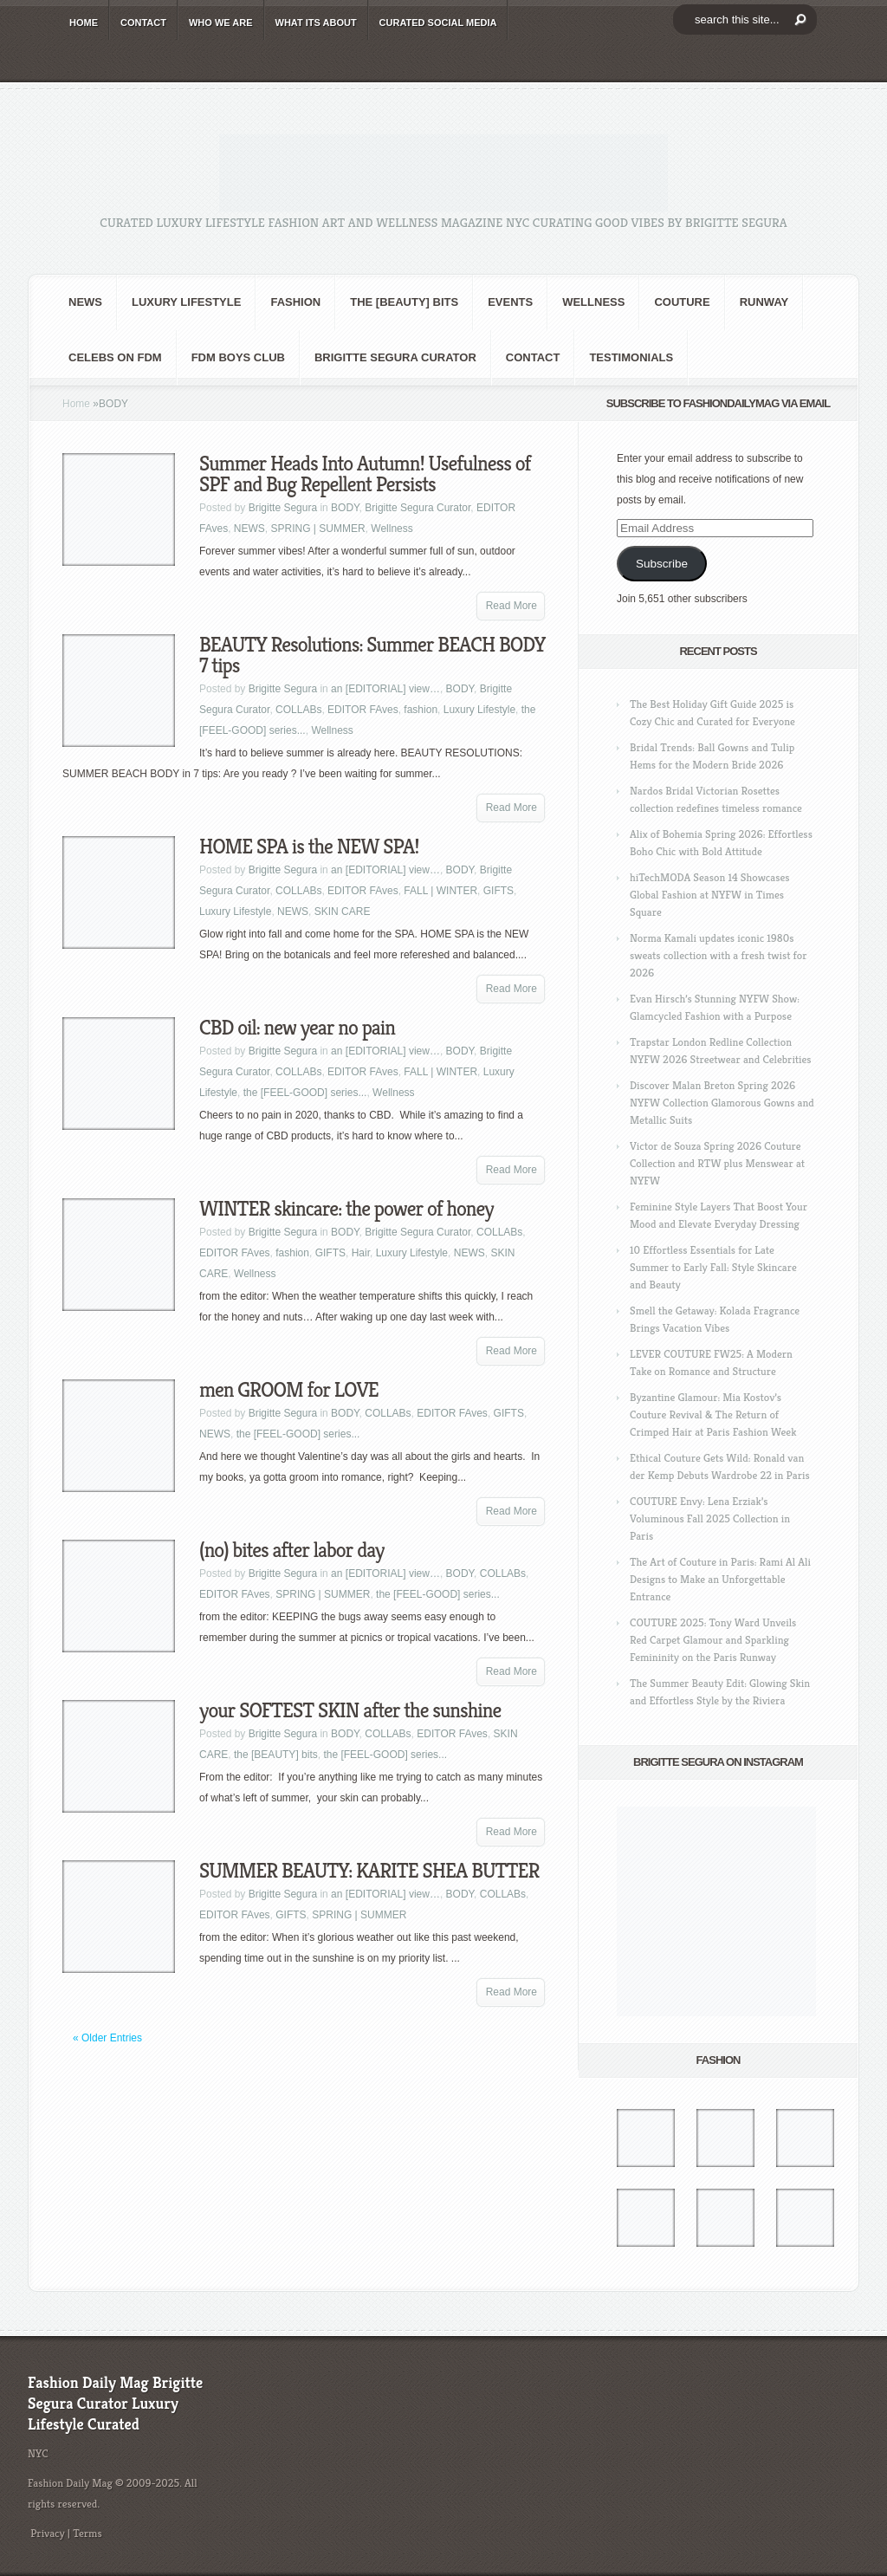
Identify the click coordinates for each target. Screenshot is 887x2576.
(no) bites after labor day (291, 1550)
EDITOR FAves (362, 710)
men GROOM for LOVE (289, 1390)
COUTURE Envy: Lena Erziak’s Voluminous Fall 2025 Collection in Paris (710, 1518)
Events (510, 301)
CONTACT (143, 22)
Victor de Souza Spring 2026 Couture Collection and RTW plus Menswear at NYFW (717, 1163)
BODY (345, 508)
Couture (681, 301)
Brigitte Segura (283, 508)
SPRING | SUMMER (317, 528)
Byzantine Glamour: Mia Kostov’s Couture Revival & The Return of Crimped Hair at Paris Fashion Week (713, 1414)
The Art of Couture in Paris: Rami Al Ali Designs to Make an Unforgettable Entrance (720, 1579)
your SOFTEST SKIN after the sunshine (350, 1710)
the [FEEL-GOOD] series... (305, 1093)
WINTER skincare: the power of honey (346, 1209)
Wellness (593, 301)
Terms (87, 2533)
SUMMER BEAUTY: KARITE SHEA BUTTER (369, 1871)
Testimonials (631, 357)
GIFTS (498, 891)
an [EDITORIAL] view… (385, 689)
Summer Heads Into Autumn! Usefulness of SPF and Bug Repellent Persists (365, 474)
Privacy (47, 2533)
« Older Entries (107, 2038)
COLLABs (298, 710)
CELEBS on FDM (115, 357)
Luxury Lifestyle (186, 301)
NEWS (85, 301)
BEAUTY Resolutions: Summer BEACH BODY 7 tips (372, 655)
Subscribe (662, 563)
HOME (83, 22)
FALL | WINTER (440, 891)
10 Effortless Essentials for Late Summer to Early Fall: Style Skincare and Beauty (713, 1267)
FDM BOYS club (238, 357)
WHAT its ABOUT (316, 22)
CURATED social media (438, 22)
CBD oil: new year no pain (297, 1028)
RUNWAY (764, 301)
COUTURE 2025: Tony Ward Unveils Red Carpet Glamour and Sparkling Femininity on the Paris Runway (713, 1639)
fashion (295, 301)
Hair (361, 1253)
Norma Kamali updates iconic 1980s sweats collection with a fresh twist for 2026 (718, 955)
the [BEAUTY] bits (404, 301)
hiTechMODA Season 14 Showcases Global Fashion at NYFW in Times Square (710, 894)
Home (76, 404)
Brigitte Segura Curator (395, 357)
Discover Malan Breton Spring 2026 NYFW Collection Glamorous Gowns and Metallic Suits (722, 1102)
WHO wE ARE (221, 22)
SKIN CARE (342, 911)
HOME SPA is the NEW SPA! (309, 847)
